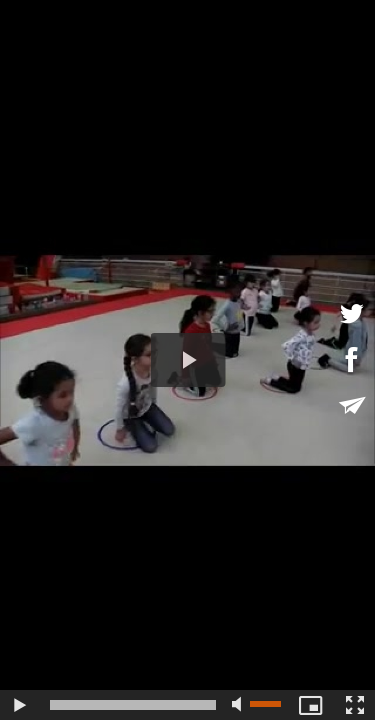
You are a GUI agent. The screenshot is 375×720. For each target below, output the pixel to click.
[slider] (133, 705)
